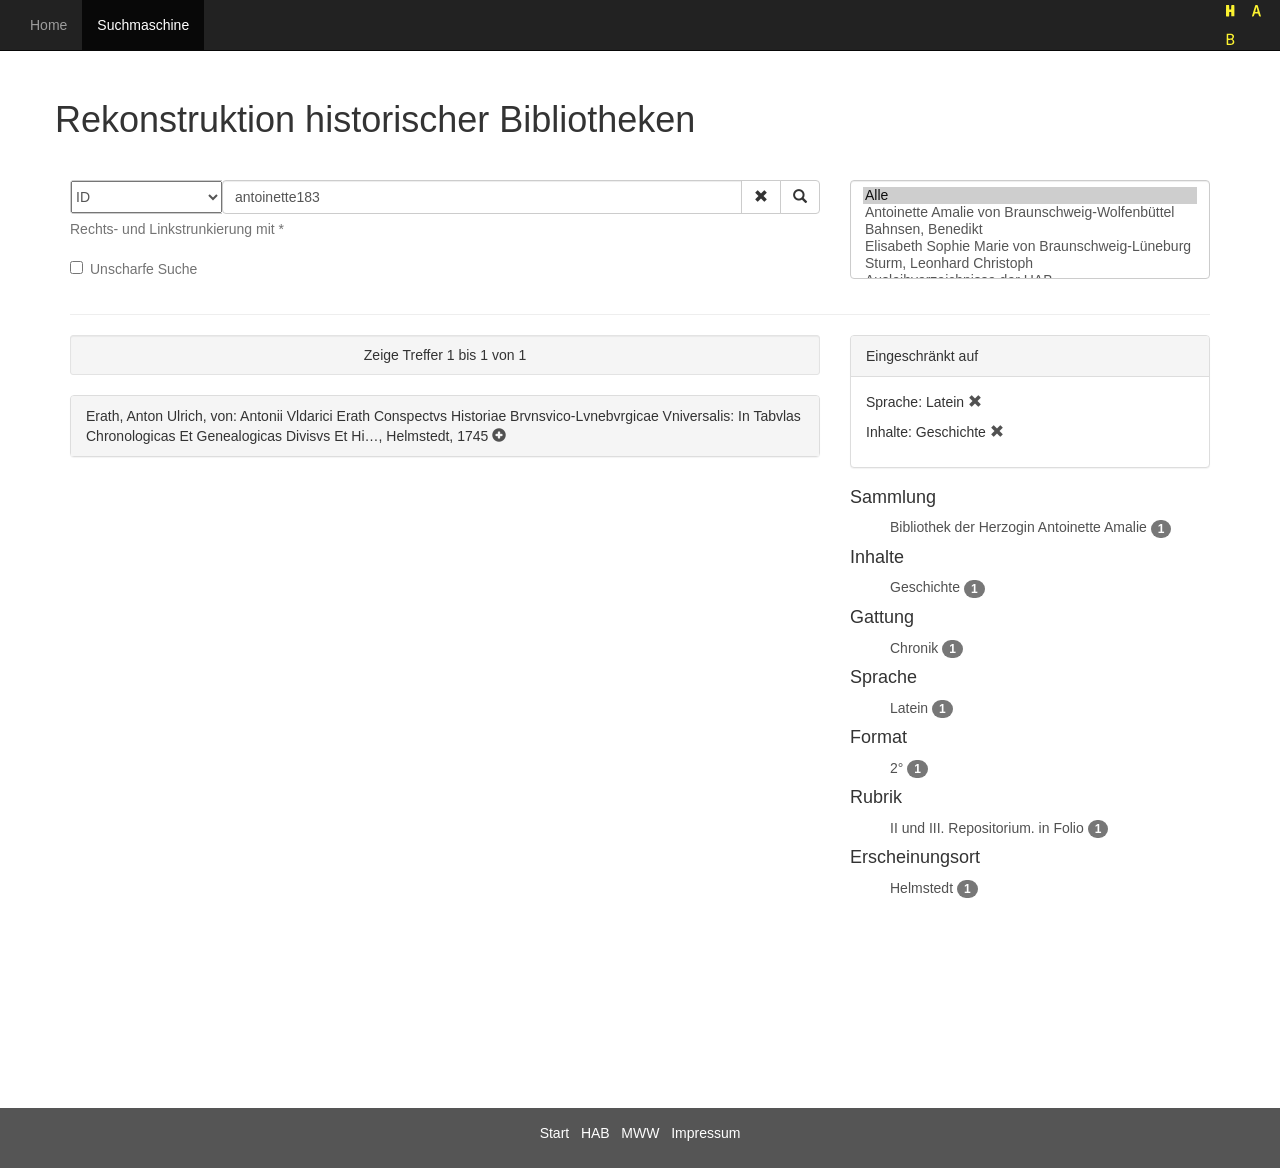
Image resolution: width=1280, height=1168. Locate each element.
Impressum (705, 1133)
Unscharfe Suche (133, 269)
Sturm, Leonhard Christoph (1030, 263)
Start (555, 1133)
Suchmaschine (143, 25)
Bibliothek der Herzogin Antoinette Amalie (1018, 527)
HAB (595, 1133)
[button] (761, 197)
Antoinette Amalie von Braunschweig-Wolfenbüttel (1030, 212)
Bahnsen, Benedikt (1030, 229)
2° (896, 768)
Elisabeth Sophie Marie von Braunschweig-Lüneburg (1030, 246)
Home (48, 25)
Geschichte (925, 587)
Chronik (914, 648)
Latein (909, 708)
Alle (1030, 195)
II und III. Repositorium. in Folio (987, 828)
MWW (640, 1133)
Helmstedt (921, 888)
